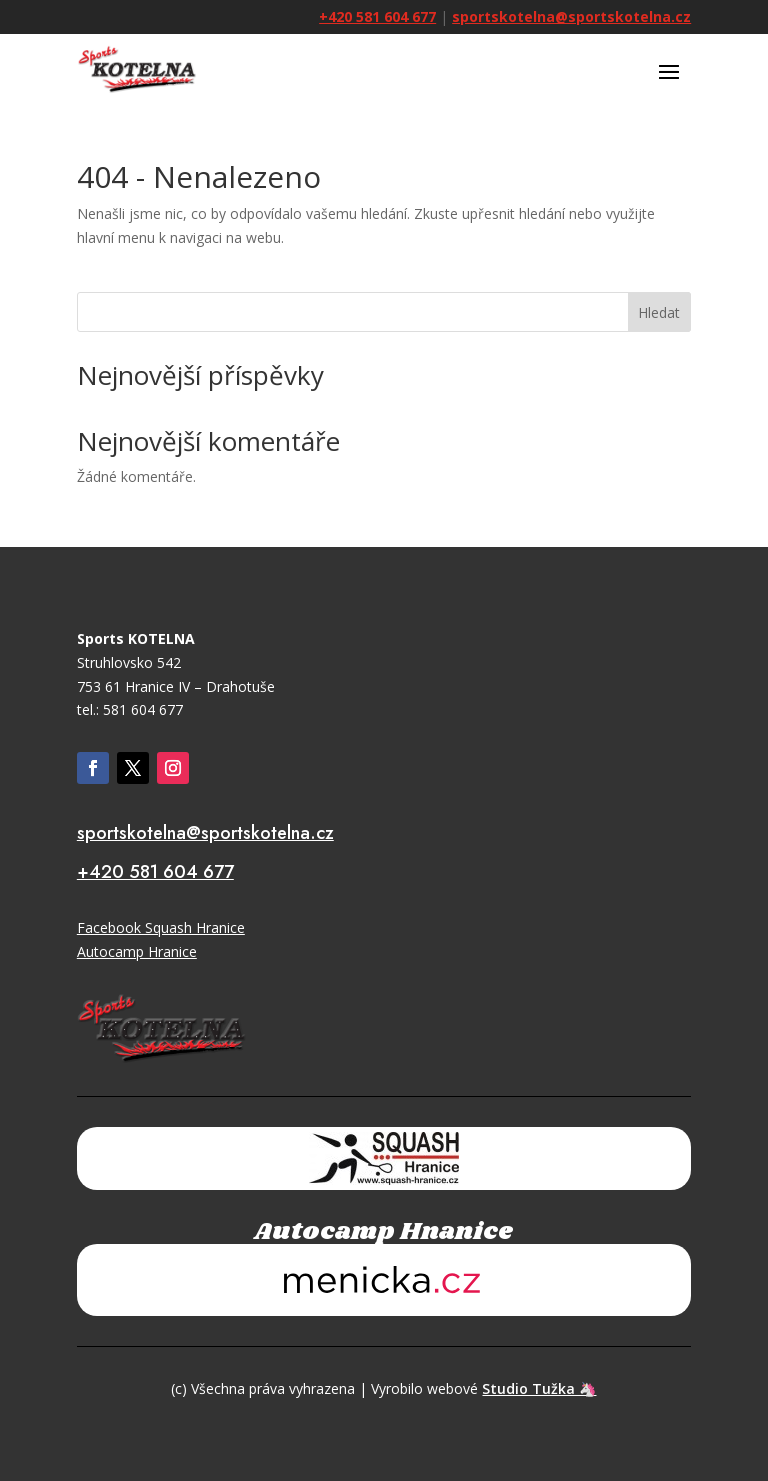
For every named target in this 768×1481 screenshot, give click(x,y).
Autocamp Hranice (137, 951)
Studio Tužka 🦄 (539, 1388)
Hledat (659, 312)
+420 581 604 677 (377, 16)
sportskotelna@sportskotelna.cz (571, 16)
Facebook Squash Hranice (161, 927)
